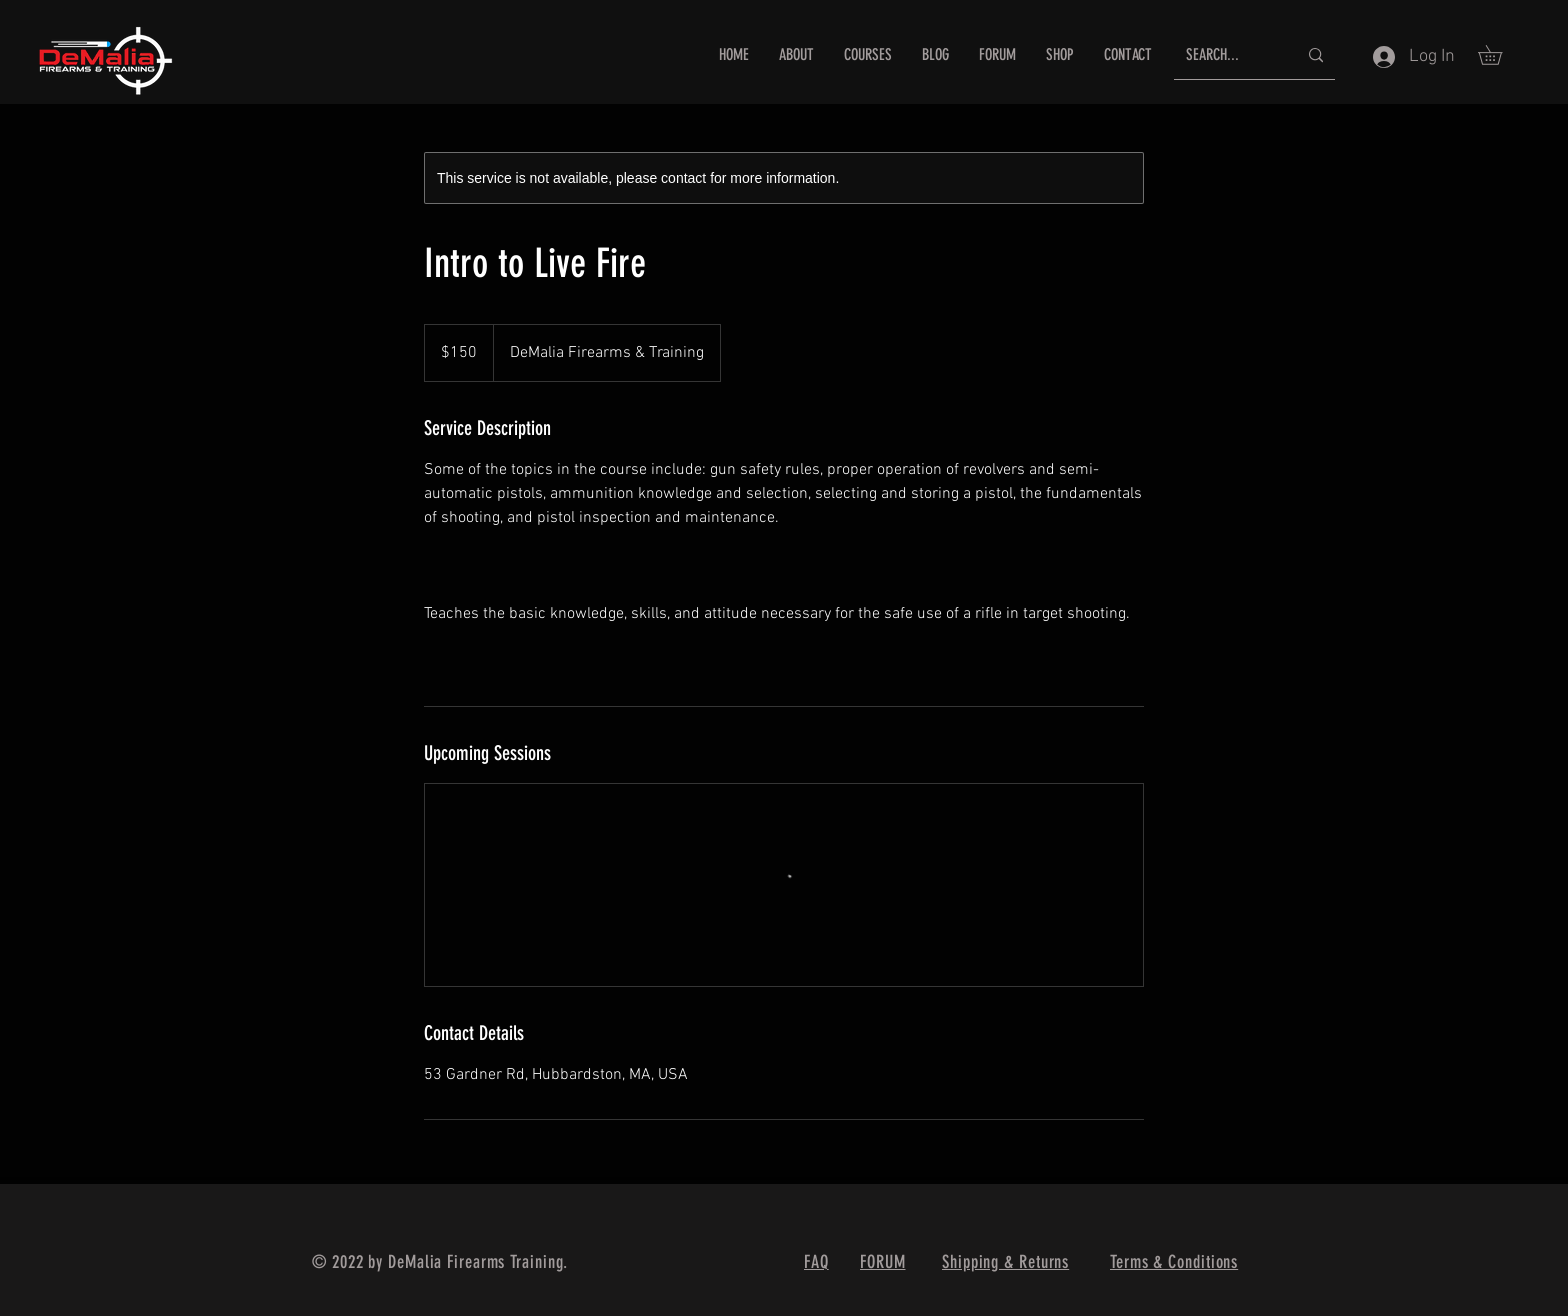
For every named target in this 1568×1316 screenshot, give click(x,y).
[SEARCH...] (1226, 55)
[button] (1499, 55)
